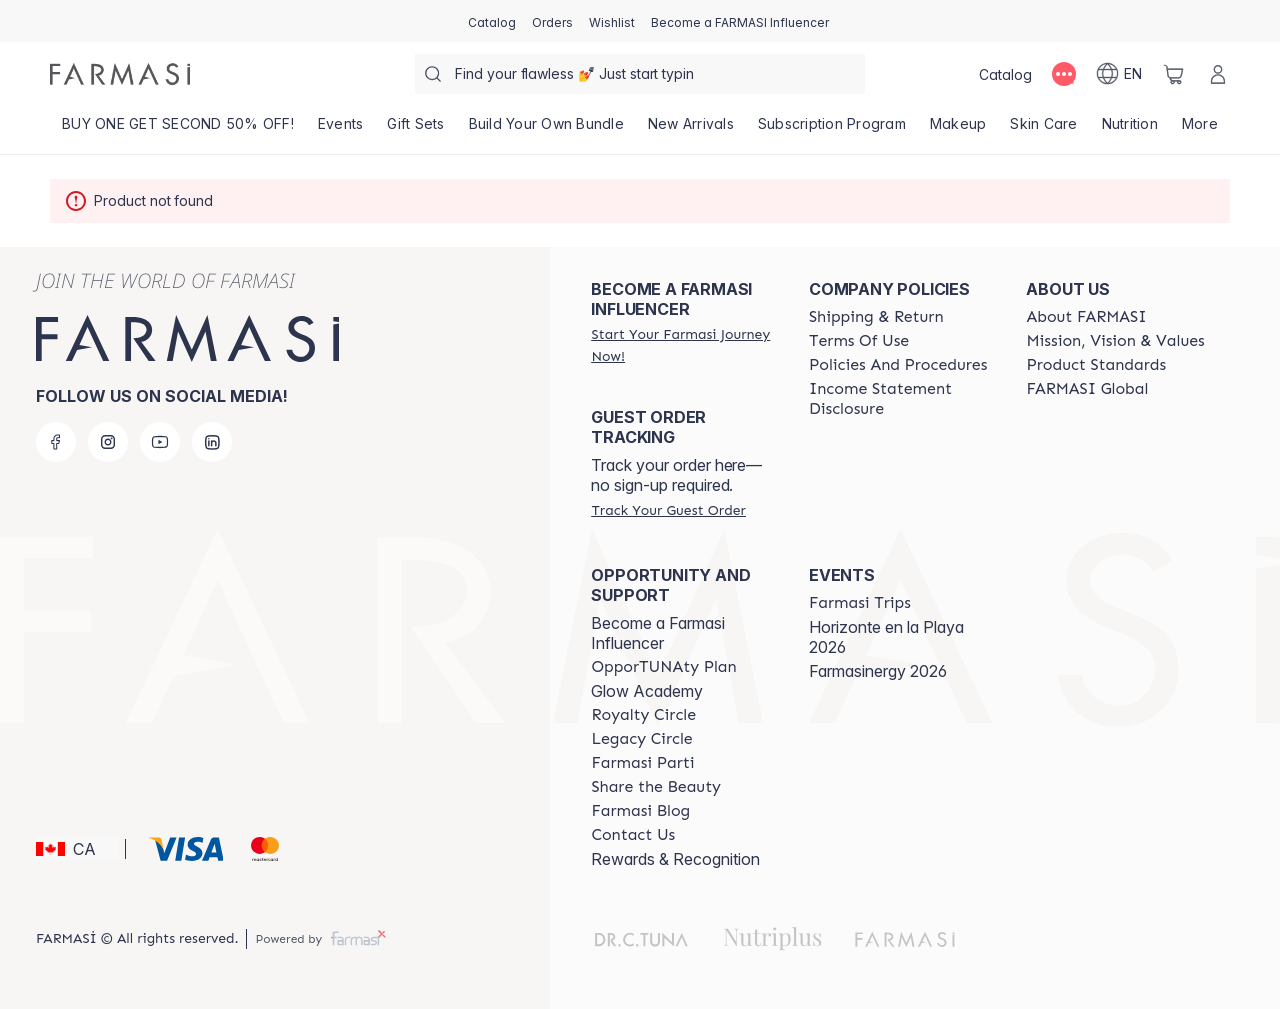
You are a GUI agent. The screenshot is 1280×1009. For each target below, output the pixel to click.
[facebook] (56, 442)
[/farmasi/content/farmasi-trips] (860, 603)
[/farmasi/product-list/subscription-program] (832, 130)
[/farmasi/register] (552, 21)
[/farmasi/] (120, 74)
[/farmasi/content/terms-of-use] (859, 341)
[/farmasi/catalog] (492, 21)
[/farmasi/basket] (1174, 74)
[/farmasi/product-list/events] (341, 130)
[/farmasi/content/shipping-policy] (876, 317)
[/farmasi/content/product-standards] (1096, 365)
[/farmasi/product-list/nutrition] (1130, 130)
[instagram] (108, 442)
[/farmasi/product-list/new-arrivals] (691, 130)
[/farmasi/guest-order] (668, 510)
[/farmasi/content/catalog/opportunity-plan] (663, 667)
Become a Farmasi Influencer (658, 633)
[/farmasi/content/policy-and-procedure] (898, 365)
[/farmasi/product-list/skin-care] (1043, 130)
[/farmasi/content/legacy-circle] (641, 739)
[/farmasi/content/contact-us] (633, 835)
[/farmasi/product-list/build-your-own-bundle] (546, 130)
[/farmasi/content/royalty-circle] (643, 715)
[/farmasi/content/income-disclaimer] (900, 399)
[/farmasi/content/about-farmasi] (1086, 317)
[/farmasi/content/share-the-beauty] (656, 787)
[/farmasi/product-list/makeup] (958, 130)
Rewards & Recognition (675, 859)
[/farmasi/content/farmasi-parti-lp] (642, 763)
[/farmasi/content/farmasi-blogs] (640, 811)
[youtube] (160, 442)
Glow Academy (647, 691)
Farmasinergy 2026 (878, 671)
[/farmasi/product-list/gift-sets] (415, 130)
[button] (77, 849)
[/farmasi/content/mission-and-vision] (1115, 341)
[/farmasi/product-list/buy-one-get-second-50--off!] (178, 130)
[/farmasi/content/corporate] (1087, 389)
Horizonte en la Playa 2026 (886, 637)
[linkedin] (212, 442)
